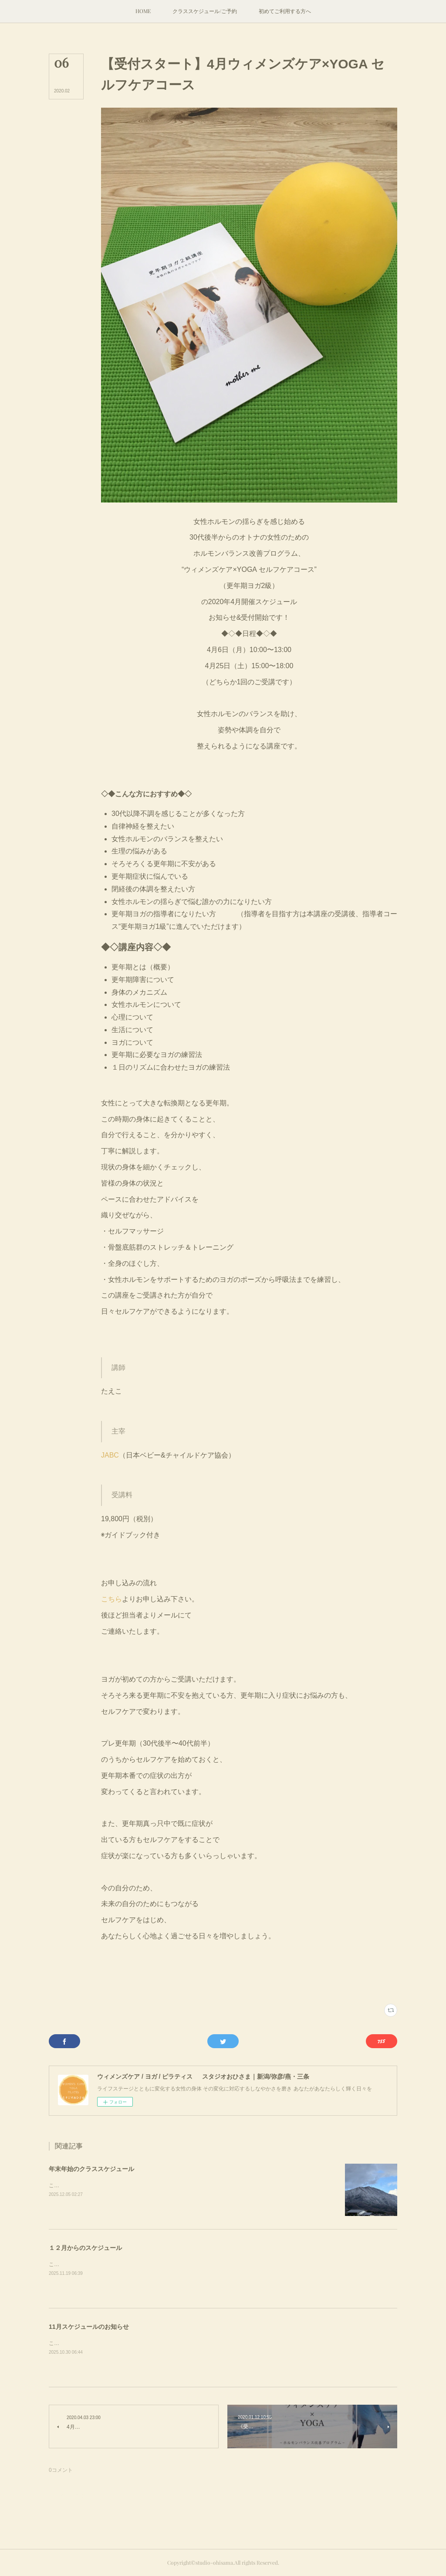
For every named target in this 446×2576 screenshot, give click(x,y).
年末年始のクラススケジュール (91, 2168)
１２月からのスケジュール (85, 2247)
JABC (110, 1455)
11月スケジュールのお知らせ (89, 2326)
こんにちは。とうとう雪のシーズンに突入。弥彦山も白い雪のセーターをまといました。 (153, 2185)
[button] (143, 11)
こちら (111, 1599)
